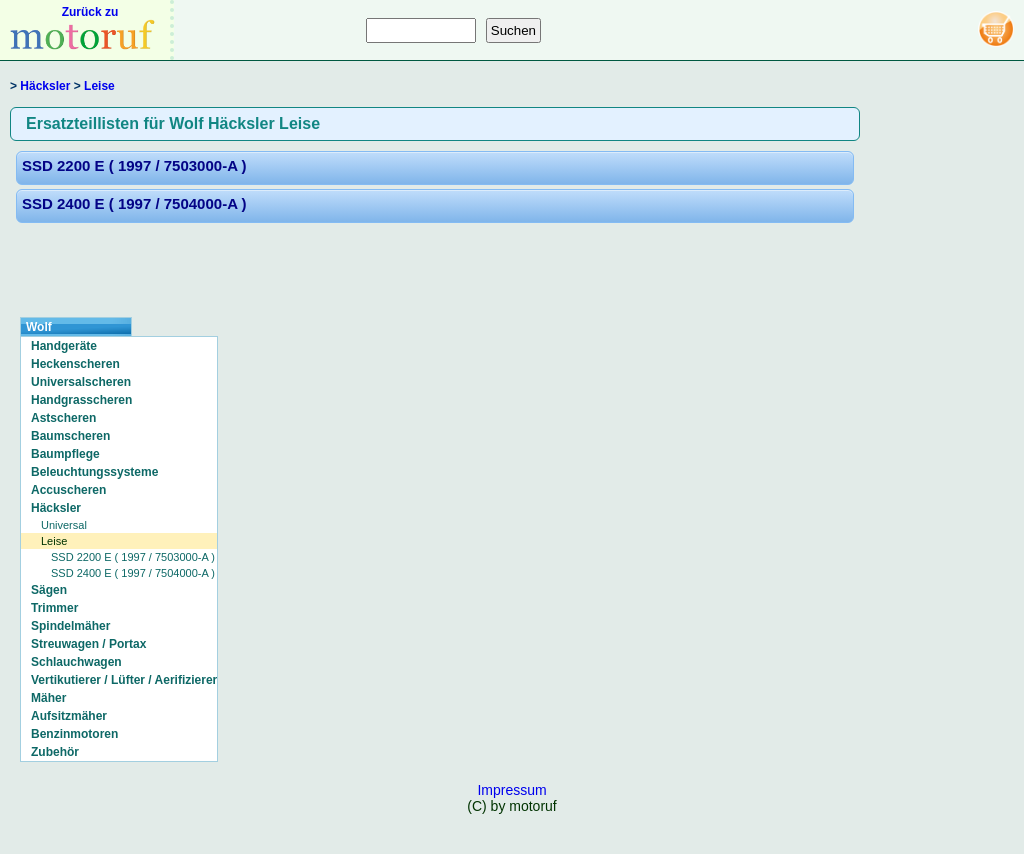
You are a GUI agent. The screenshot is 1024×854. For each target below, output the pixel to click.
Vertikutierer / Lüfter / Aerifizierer (124, 680)
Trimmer (54, 608)
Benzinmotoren (74, 734)
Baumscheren (70, 436)
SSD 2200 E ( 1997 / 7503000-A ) (134, 165)
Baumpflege (65, 454)
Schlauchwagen (76, 662)
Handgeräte (64, 346)
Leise (99, 86)
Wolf (39, 327)
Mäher (48, 698)
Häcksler (45, 86)
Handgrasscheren (81, 400)
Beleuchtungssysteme (94, 472)
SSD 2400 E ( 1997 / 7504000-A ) (134, 203)
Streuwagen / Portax (88, 644)
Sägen (49, 590)
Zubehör (55, 752)
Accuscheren (68, 490)
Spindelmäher (70, 626)
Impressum (511, 790)
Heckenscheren (75, 364)
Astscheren (63, 418)
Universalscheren (81, 382)
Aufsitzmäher (69, 716)
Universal (64, 525)
